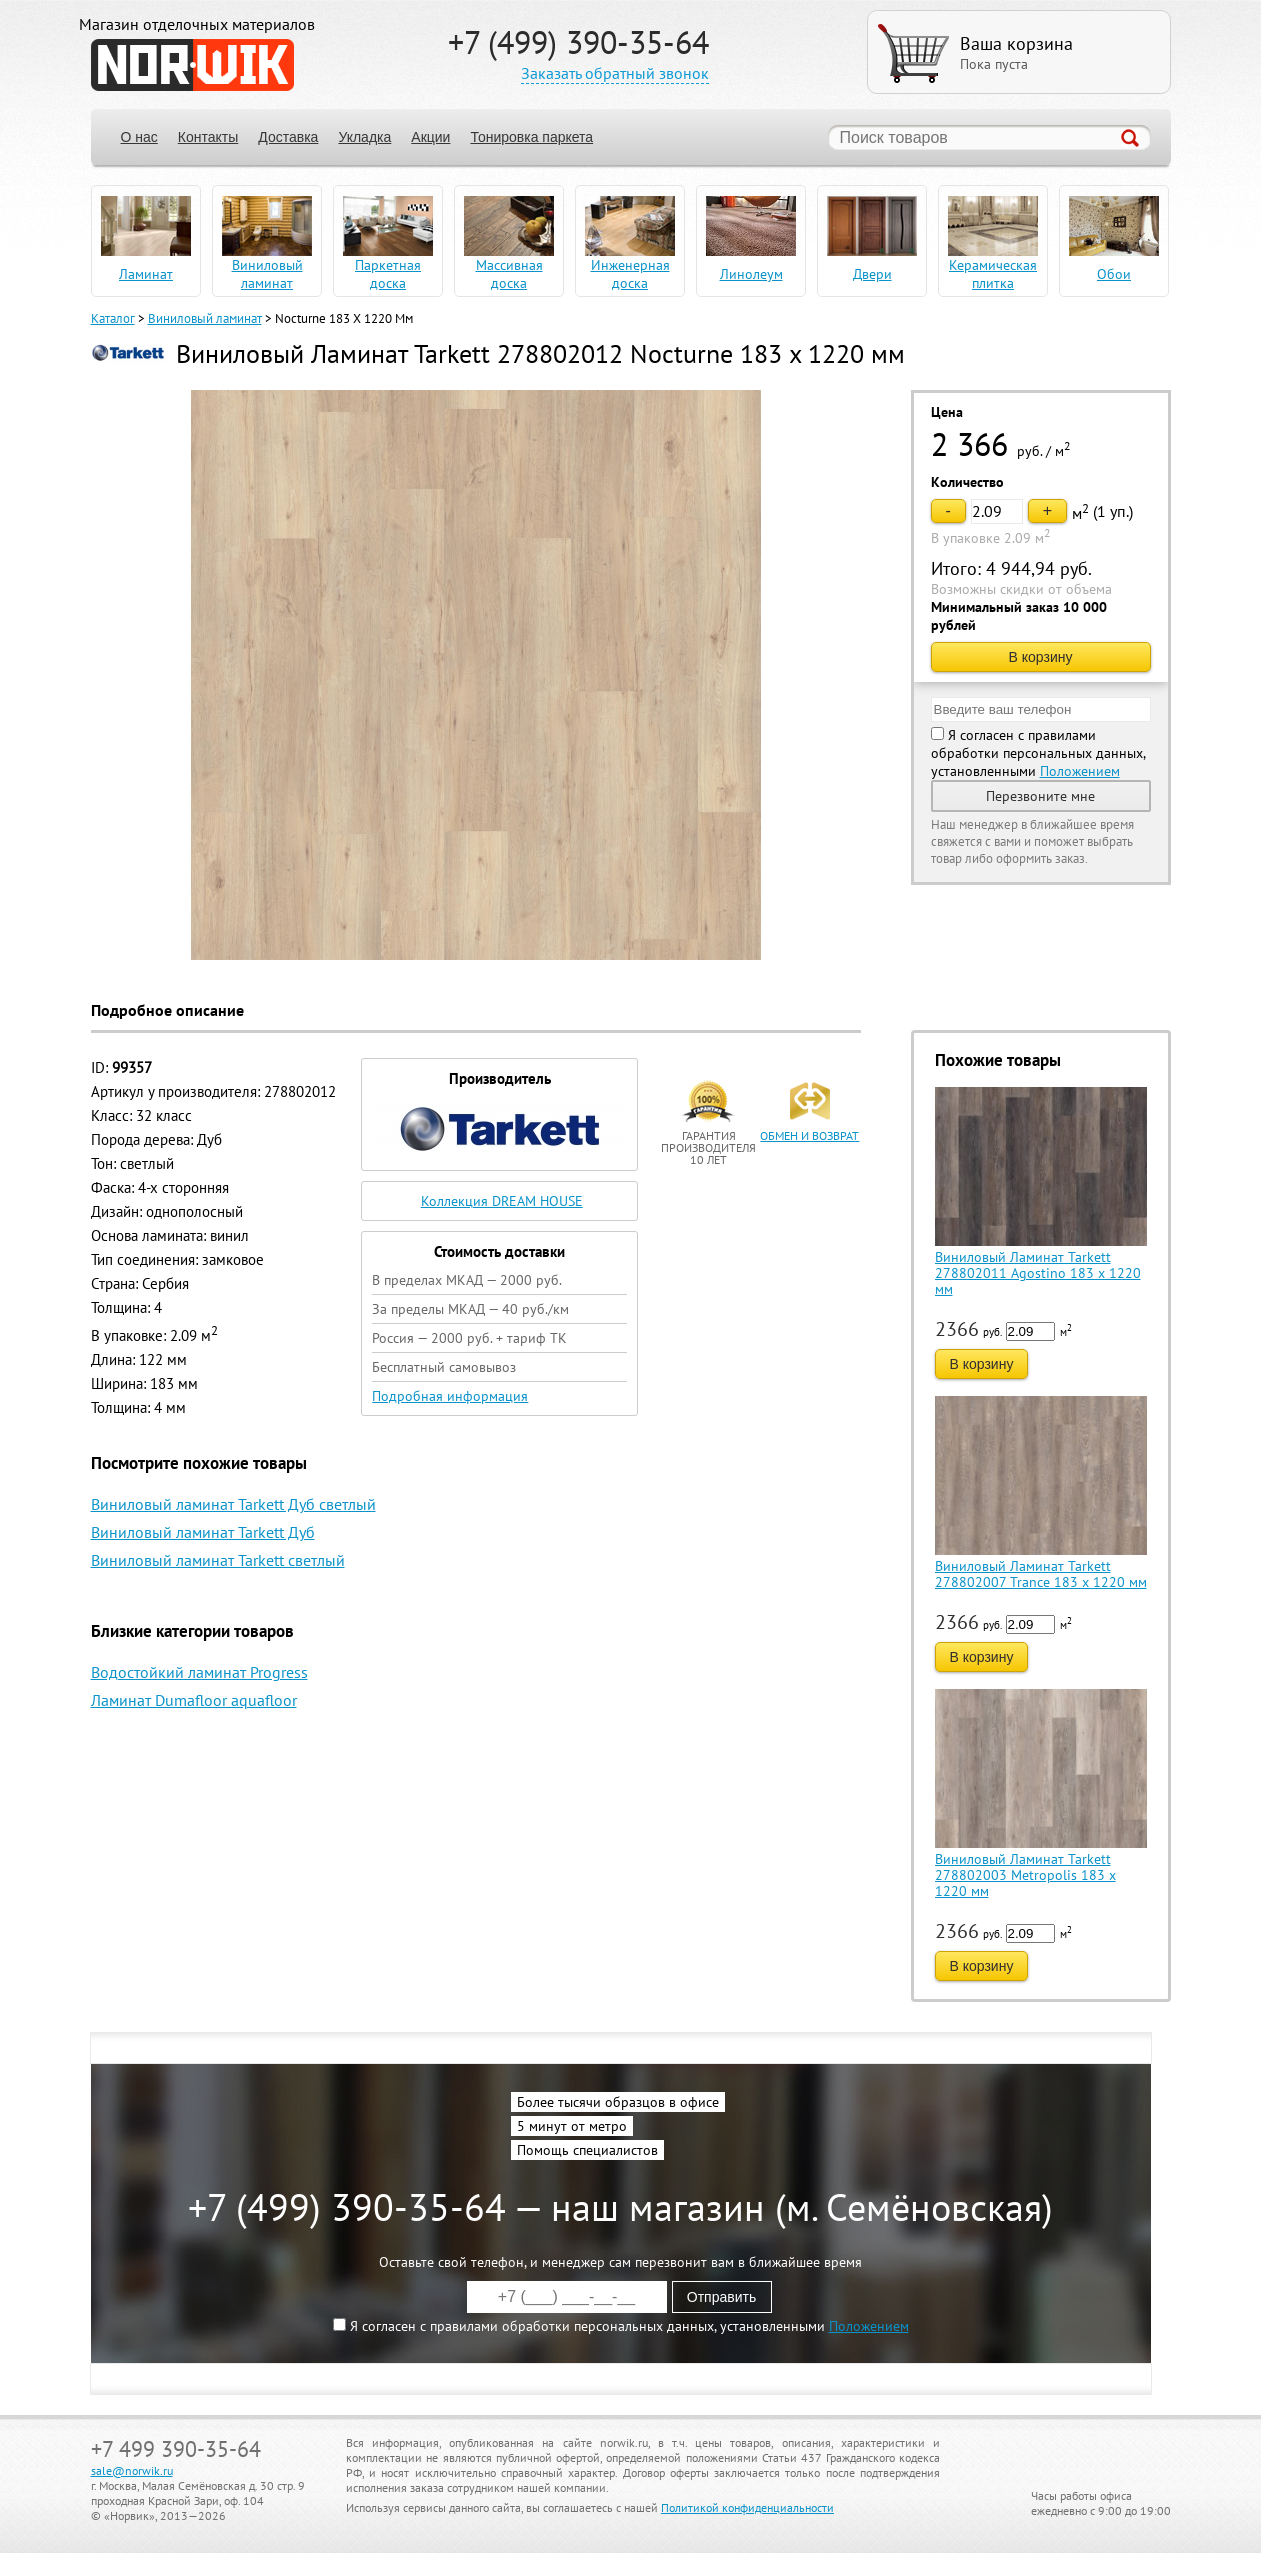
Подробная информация (450, 1396)
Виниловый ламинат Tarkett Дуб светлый (233, 1504)
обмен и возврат (809, 1135)
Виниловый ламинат (205, 318)
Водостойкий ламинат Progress (199, 1672)
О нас (139, 137)
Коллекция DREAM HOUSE (502, 1201)
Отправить (721, 2297)
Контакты (208, 137)
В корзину (1041, 657)
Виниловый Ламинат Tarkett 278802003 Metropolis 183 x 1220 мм (1025, 1875)
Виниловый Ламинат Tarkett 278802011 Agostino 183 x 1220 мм (1038, 1273)
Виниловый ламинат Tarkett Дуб (203, 1532)
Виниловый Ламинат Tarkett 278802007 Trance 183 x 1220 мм (1041, 1574)
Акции (430, 137)
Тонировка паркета (531, 137)
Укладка (364, 137)
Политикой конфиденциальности (747, 2507)
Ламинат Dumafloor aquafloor (194, 1700)
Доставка (288, 137)
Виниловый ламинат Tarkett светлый (218, 1560)
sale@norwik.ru (132, 2470)
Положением (1080, 771)
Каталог (113, 318)
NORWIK (192, 65)
